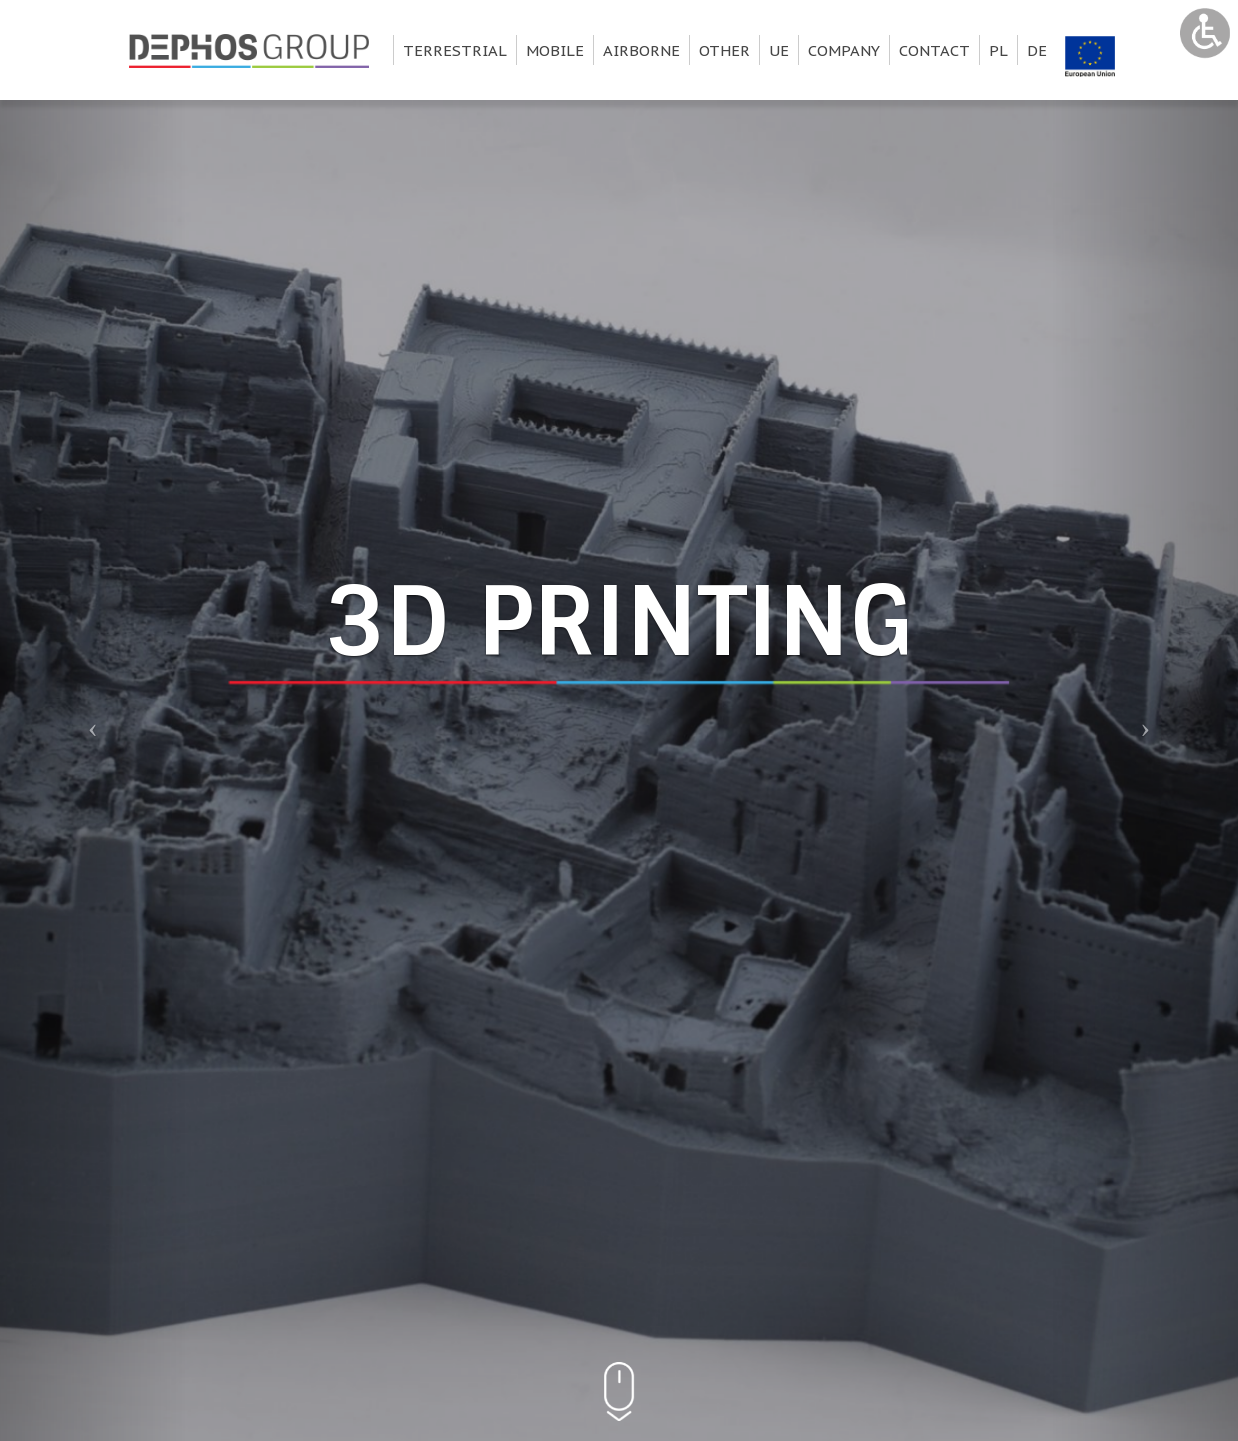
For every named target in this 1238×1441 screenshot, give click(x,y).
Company (844, 50)
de (1037, 50)
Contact (934, 50)
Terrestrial (455, 50)
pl (998, 50)
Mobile (555, 50)
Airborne (641, 50)
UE (779, 50)
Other (724, 50)
